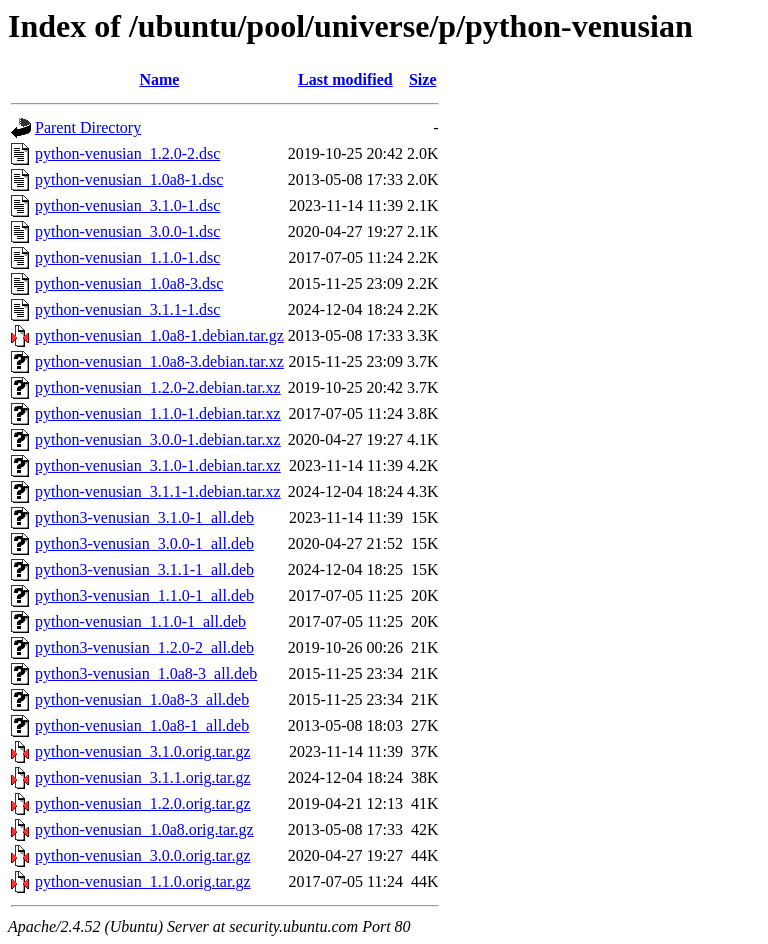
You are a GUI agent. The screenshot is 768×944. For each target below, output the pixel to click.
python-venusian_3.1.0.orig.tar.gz (143, 751)
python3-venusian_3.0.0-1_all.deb (144, 543)
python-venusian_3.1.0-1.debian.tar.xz (158, 465)
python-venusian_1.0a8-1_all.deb (142, 725)
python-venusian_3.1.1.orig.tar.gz (143, 777)
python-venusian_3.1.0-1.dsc (127, 205)
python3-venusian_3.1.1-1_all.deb (144, 569)
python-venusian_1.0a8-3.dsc (129, 283)
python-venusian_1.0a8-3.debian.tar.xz (159, 361)
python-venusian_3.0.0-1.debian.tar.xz (158, 439)
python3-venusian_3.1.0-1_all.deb (144, 517)
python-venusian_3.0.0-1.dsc (127, 231)
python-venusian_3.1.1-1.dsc (127, 309)
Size (423, 79)
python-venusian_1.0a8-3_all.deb (142, 699)
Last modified (345, 79)
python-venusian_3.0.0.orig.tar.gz (143, 855)
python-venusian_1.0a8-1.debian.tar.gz (159, 335)
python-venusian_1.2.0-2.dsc (127, 153)
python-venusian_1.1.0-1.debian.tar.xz (158, 413)
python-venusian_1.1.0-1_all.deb (140, 621)
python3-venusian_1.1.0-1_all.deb (144, 595)
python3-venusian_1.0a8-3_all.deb (146, 673)
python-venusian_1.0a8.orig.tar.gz (144, 829)
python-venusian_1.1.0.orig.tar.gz (143, 881)
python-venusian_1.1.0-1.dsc (127, 257)
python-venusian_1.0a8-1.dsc (129, 179)
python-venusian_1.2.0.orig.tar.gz (143, 803)
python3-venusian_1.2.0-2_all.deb (144, 647)
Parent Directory (88, 127)
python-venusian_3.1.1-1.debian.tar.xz (158, 491)
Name (159, 79)
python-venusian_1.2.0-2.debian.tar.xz (158, 387)
